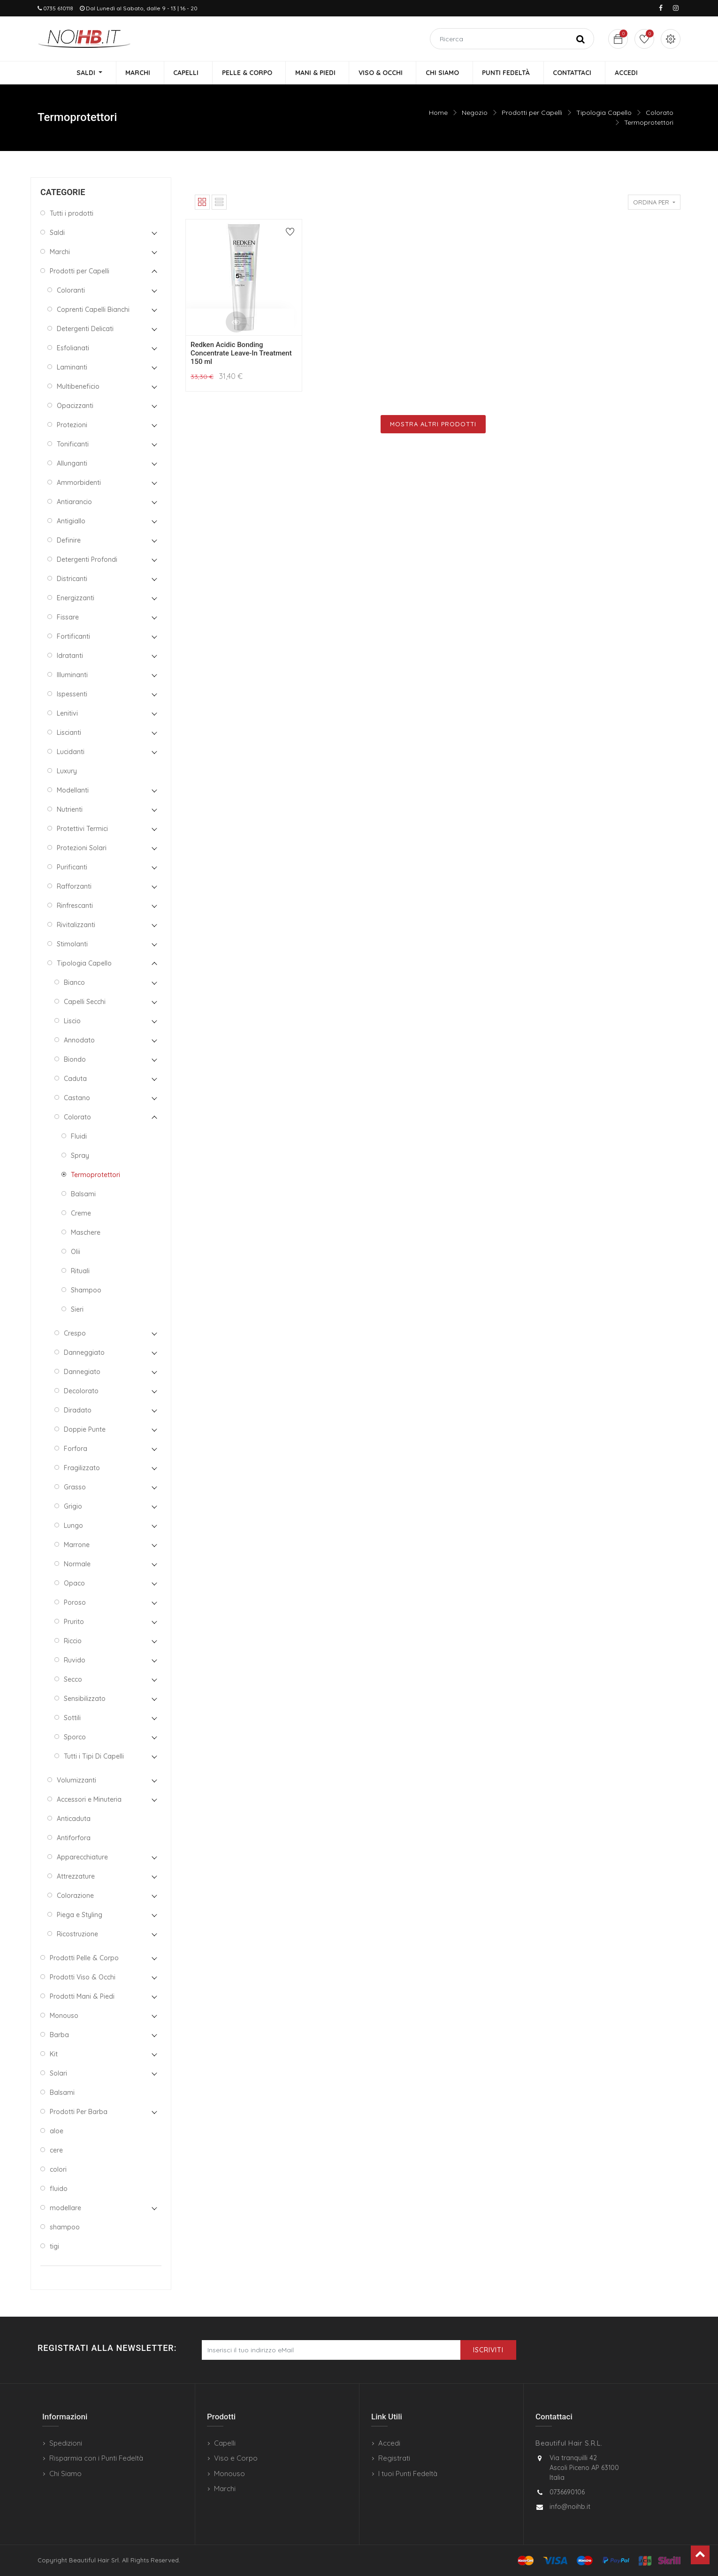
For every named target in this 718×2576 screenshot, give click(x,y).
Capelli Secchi (85, 1002)
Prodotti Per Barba (78, 2112)
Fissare (68, 618)
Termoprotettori (648, 123)
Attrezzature (76, 1877)
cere (56, 2151)
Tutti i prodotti (71, 214)
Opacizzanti (75, 406)
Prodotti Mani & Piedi (82, 1997)
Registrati (394, 2458)
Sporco (75, 1738)
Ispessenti (72, 695)
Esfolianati (73, 349)
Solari (58, 2074)
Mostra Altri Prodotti (433, 424)
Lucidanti (70, 752)
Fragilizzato (82, 1469)
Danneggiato (84, 1353)
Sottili (72, 1719)
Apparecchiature (82, 1858)
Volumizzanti (76, 1781)
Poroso (75, 1603)
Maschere (85, 1233)
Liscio (72, 1022)
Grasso (75, 1488)
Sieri (77, 1310)
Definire (69, 541)
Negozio (475, 113)
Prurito (74, 1622)
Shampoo (86, 1291)
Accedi (389, 2443)
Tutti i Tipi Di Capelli (94, 1757)
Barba (59, 2036)
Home (438, 113)
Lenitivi (67, 714)
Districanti (72, 579)
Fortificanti (73, 637)
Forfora (75, 1449)
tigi (54, 2247)
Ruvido (74, 1661)
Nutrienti (70, 810)
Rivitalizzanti (76, 926)
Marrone (77, 1545)
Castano (77, 1099)
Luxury (67, 772)
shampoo (65, 2228)
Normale (77, 1565)
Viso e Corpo (236, 2458)
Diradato (78, 1411)
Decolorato (81, 1392)
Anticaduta (74, 1819)
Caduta (75, 1079)
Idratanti (70, 656)
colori (58, 2170)
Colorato (659, 113)
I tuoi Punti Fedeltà (407, 2473)
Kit (54, 2055)
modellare (65, 2209)
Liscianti (69, 733)
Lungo (73, 1526)
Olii (75, 1252)
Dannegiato (82, 1372)
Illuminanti (72, 676)
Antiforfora (74, 1839)
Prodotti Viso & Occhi (82, 1978)
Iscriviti (488, 2350)
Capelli (225, 2443)
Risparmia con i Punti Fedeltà (96, 2458)
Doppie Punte (85, 1430)
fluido (59, 2189)
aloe (56, 2132)
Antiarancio (74, 503)
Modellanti (73, 791)
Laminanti (72, 368)
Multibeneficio (78, 387)
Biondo (75, 1060)
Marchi (60, 253)
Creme (81, 1214)
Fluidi (79, 1137)
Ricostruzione (77, 1935)
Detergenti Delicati (85, 329)
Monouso (64, 2016)
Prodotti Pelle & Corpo (84, 1959)
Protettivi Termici (82, 829)
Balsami (83, 1195)
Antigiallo (71, 522)
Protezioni (72, 426)
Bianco (74, 983)
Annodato (79, 1041)
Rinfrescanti (75, 906)
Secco (73, 1680)
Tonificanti (73, 445)
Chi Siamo (65, 2473)
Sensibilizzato (85, 1699)
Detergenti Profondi (87, 560)
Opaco (74, 1584)
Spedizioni (65, 2443)
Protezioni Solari (82, 849)
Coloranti (71, 291)
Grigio (73, 1507)
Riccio (73, 1642)
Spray (80, 1156)
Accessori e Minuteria (89, 1800)
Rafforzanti (74, 887)
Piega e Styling (79, 1915)
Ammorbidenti (79, 483)
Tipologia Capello (604, 113)
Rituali (80, 1272)
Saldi (57, 233)
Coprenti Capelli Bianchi (93, 310)
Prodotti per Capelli (532, 113)
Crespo (75, 1334)
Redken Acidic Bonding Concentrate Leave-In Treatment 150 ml (241, 353)
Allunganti (72, 464)
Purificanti (72, 868)
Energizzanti (75, 599)
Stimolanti (72, 945)
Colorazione (75, 1896)
